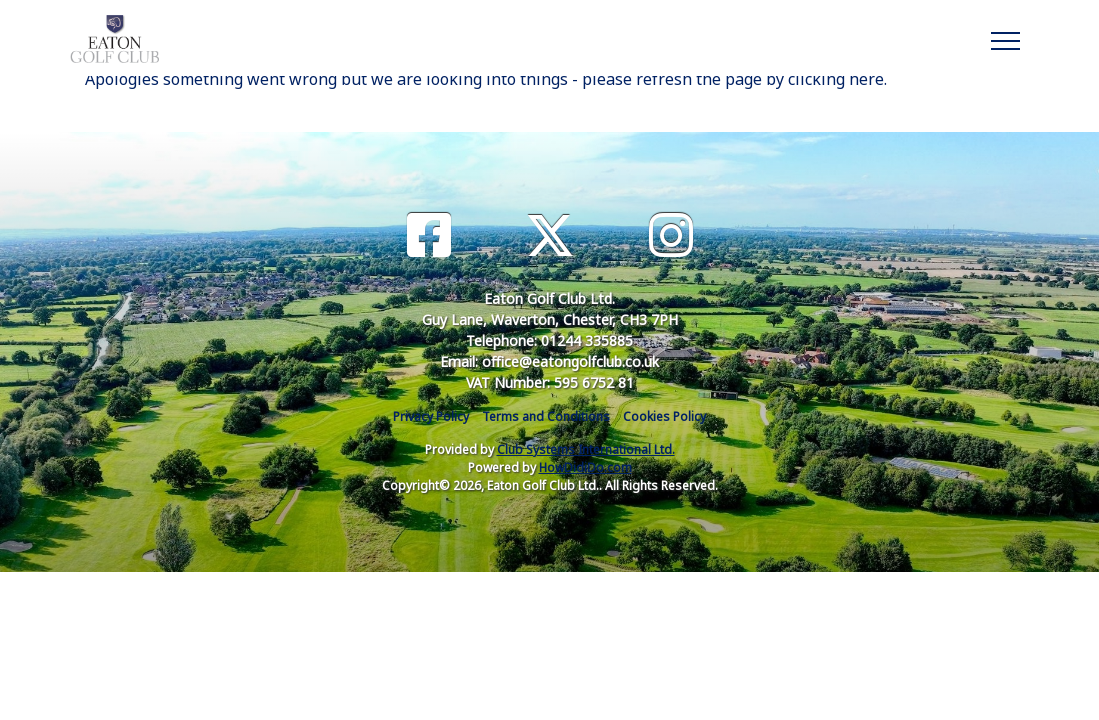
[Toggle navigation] (1004, 38)
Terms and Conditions (546, 416)
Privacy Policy (431, 416)
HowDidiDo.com (585, 467)
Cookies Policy (664, 416)
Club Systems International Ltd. (586, 449)
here (866, 79)
